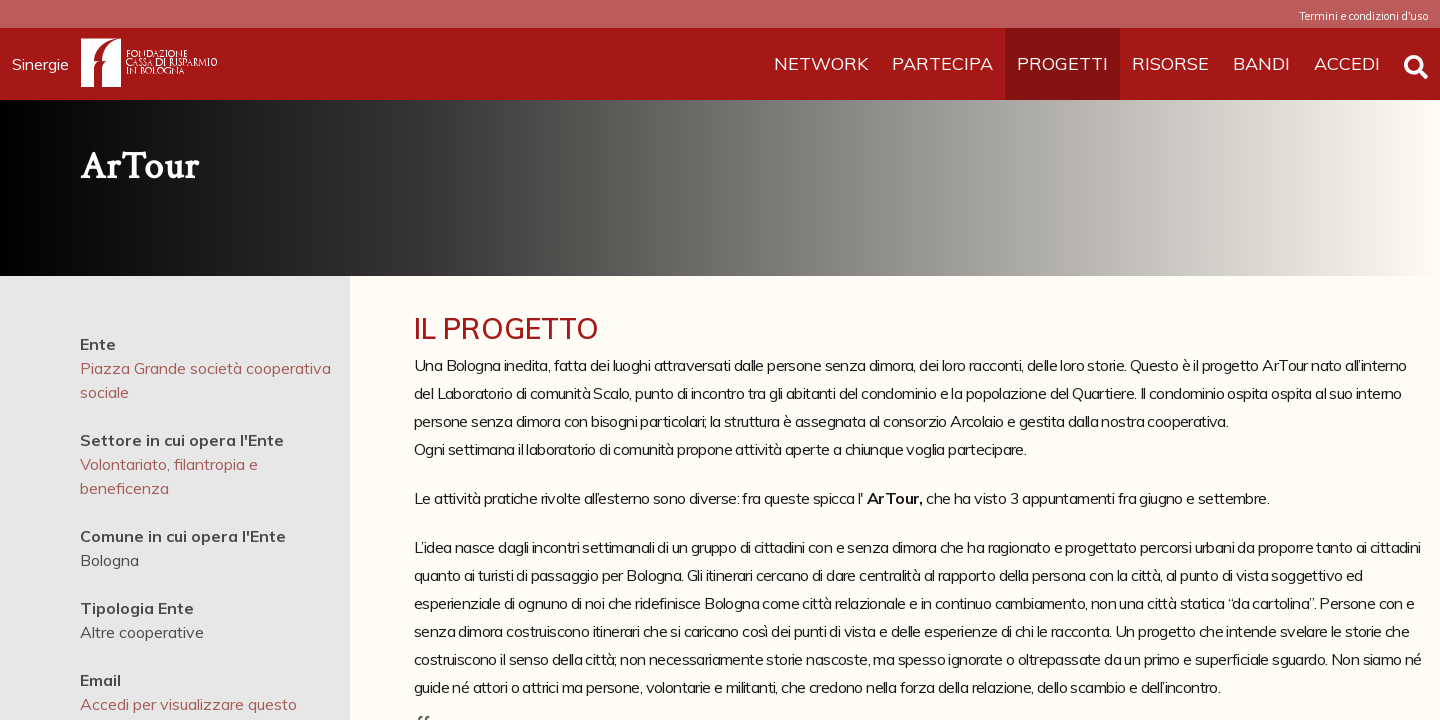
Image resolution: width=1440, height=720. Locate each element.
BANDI (1261, 63)
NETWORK (821, 63)
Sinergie (46, 64)
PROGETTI (1062, 63)
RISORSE (1170, 63)
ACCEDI (1347, 63)
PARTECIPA (942, 63)
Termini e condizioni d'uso (1363, 16)
